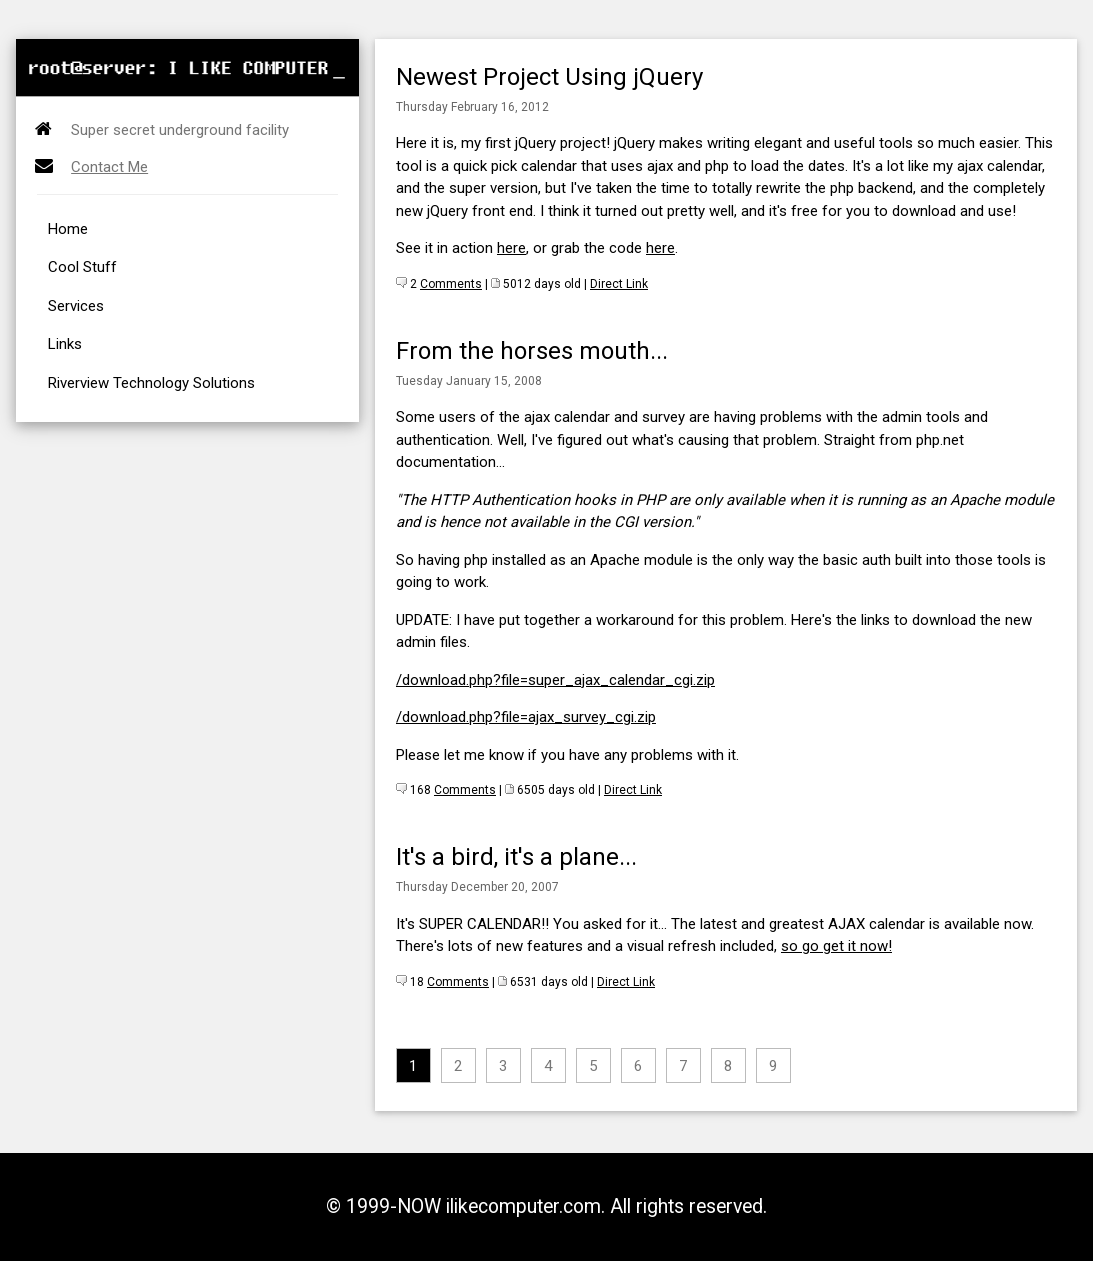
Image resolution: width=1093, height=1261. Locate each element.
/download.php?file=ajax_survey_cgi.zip (526, 717)
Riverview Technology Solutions (151, 383)
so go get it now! (836, 946)
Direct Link (619, 284)
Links (65, 344)
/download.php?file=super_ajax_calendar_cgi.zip (555, 680)
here (511, 248)
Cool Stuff (82, 267)
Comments (451, 284)
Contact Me (109, 167)
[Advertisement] (234, 8)
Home (68, 229)
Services (76, 306)
